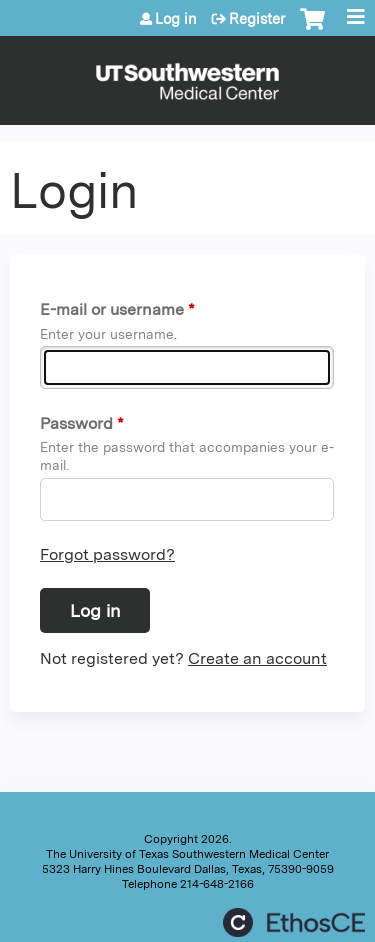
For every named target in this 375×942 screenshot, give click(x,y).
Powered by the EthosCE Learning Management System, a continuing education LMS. (294, 922)
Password (76, 423)
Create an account (257, 658)
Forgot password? (107, 554)
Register (257, 19)
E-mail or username (112, 309)
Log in (176, 19)
